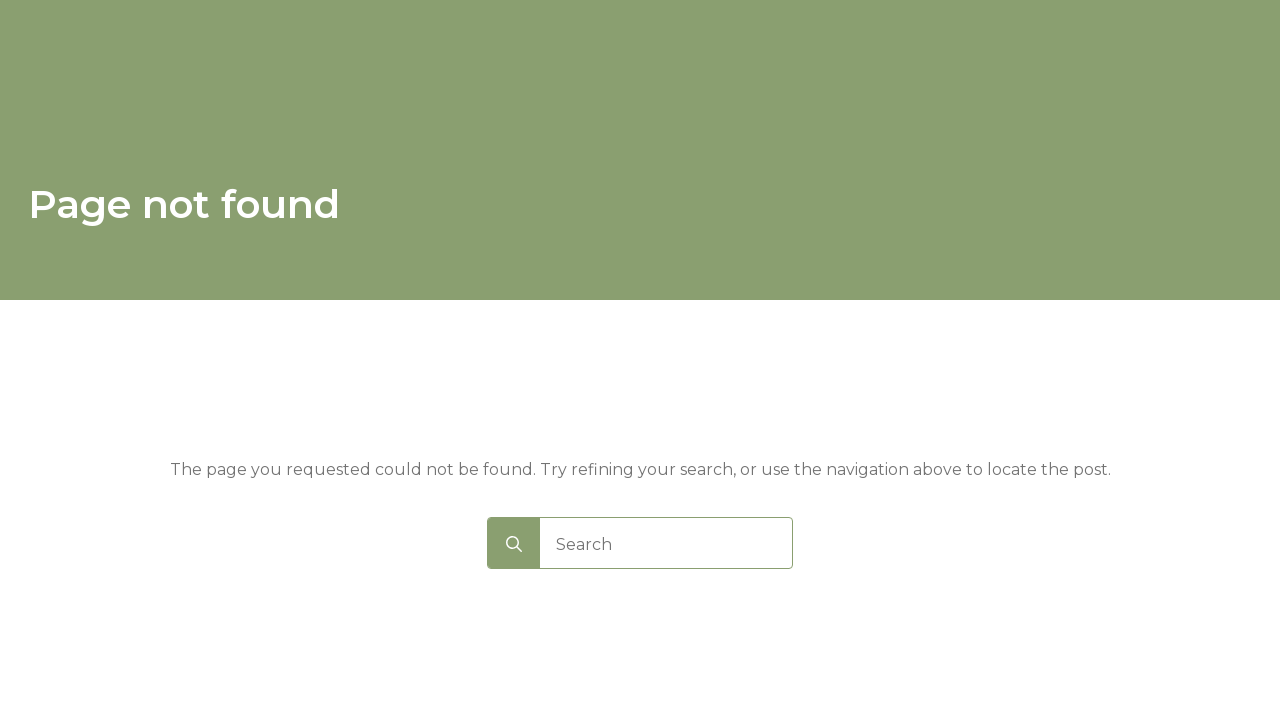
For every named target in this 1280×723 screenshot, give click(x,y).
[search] (514, 544)
